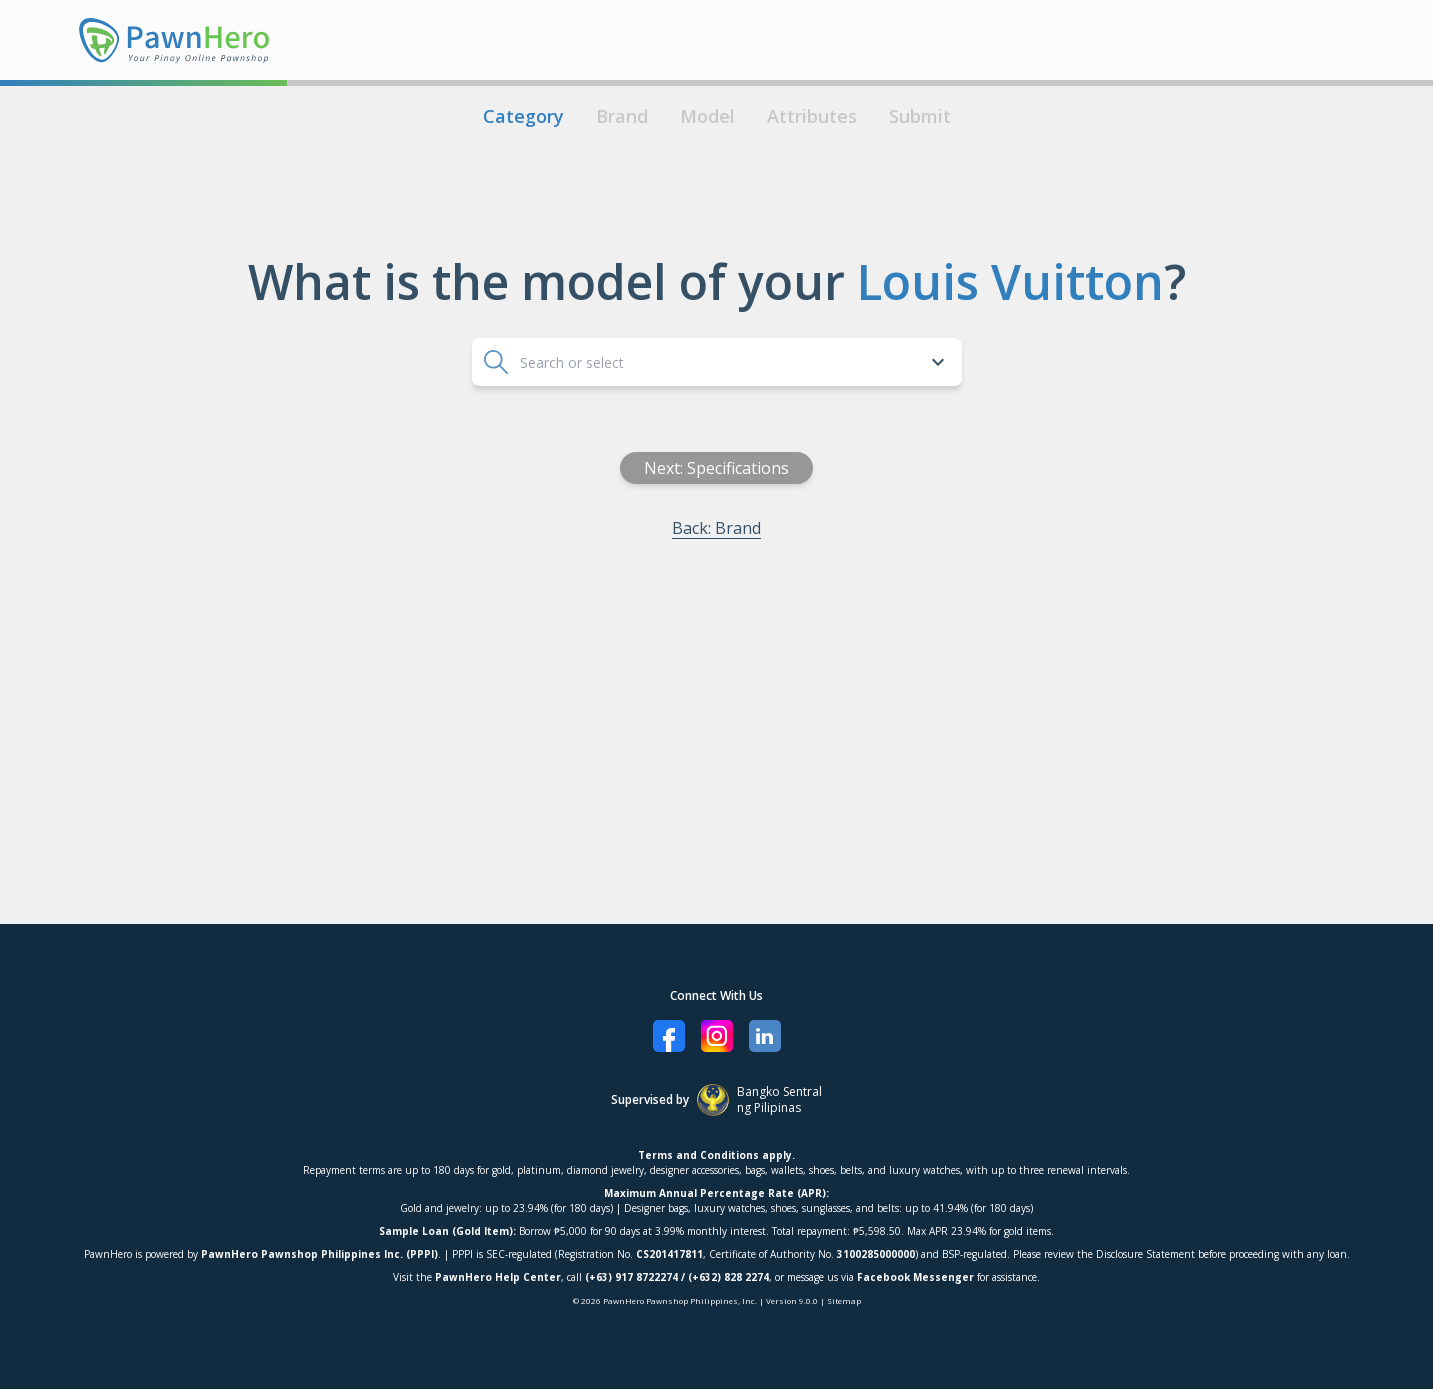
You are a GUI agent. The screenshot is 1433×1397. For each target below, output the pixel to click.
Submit (920, 116)
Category (523, 116)
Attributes (812, 116)
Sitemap (844, 1300)
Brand (622, 116)
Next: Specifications (861, 468)
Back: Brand (861, 528)
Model (707, 116)
